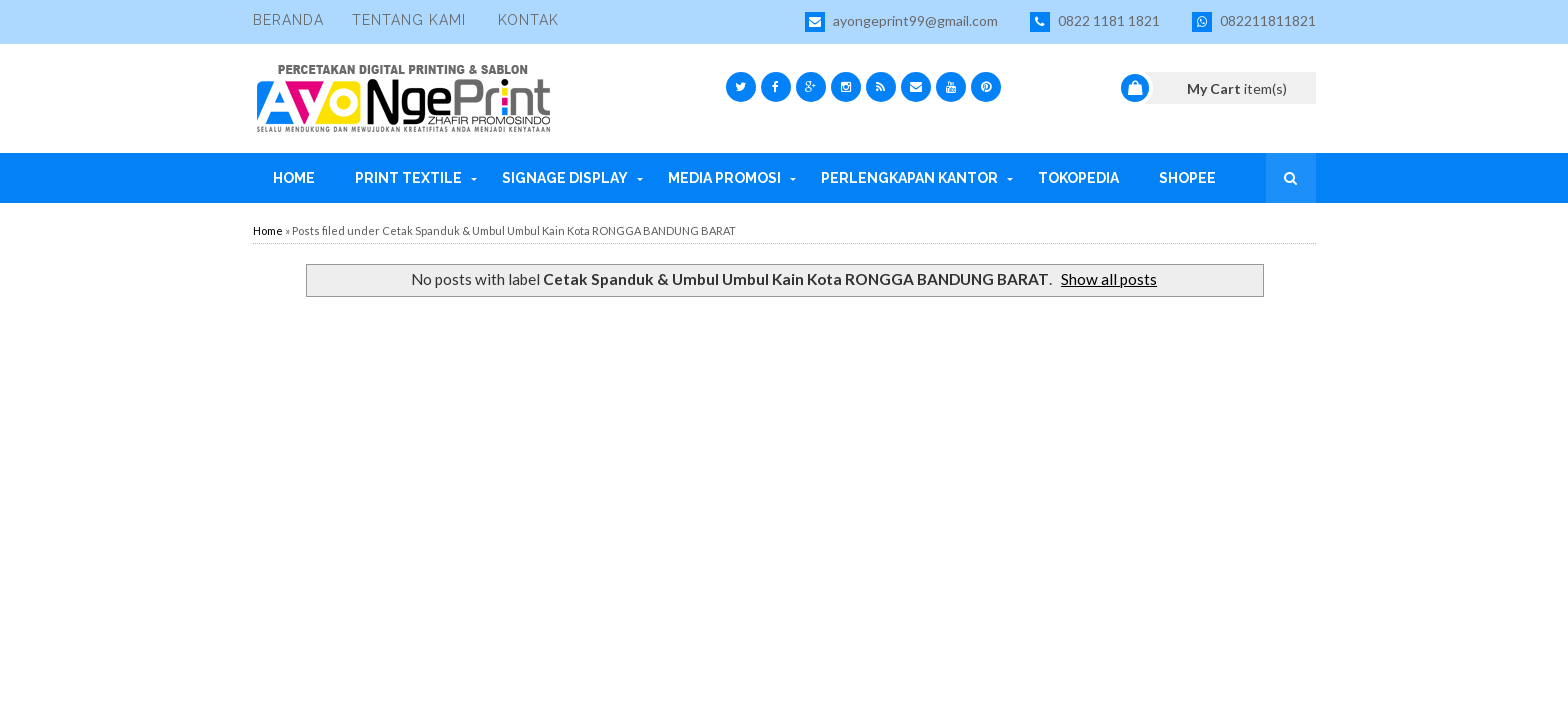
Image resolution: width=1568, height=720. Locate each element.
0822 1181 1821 (1095, 22)
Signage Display (565, 178)
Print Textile (408, 178)
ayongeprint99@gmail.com (901, 22)
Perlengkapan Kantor (909, 178)
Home (294, 178)
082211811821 (1254, 22)
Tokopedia (1078, 178)
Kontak (528, 20)
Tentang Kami (409, 20)
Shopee (1187, 178)
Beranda (288, 20)
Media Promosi (724, 178)
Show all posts (1109, 279)
